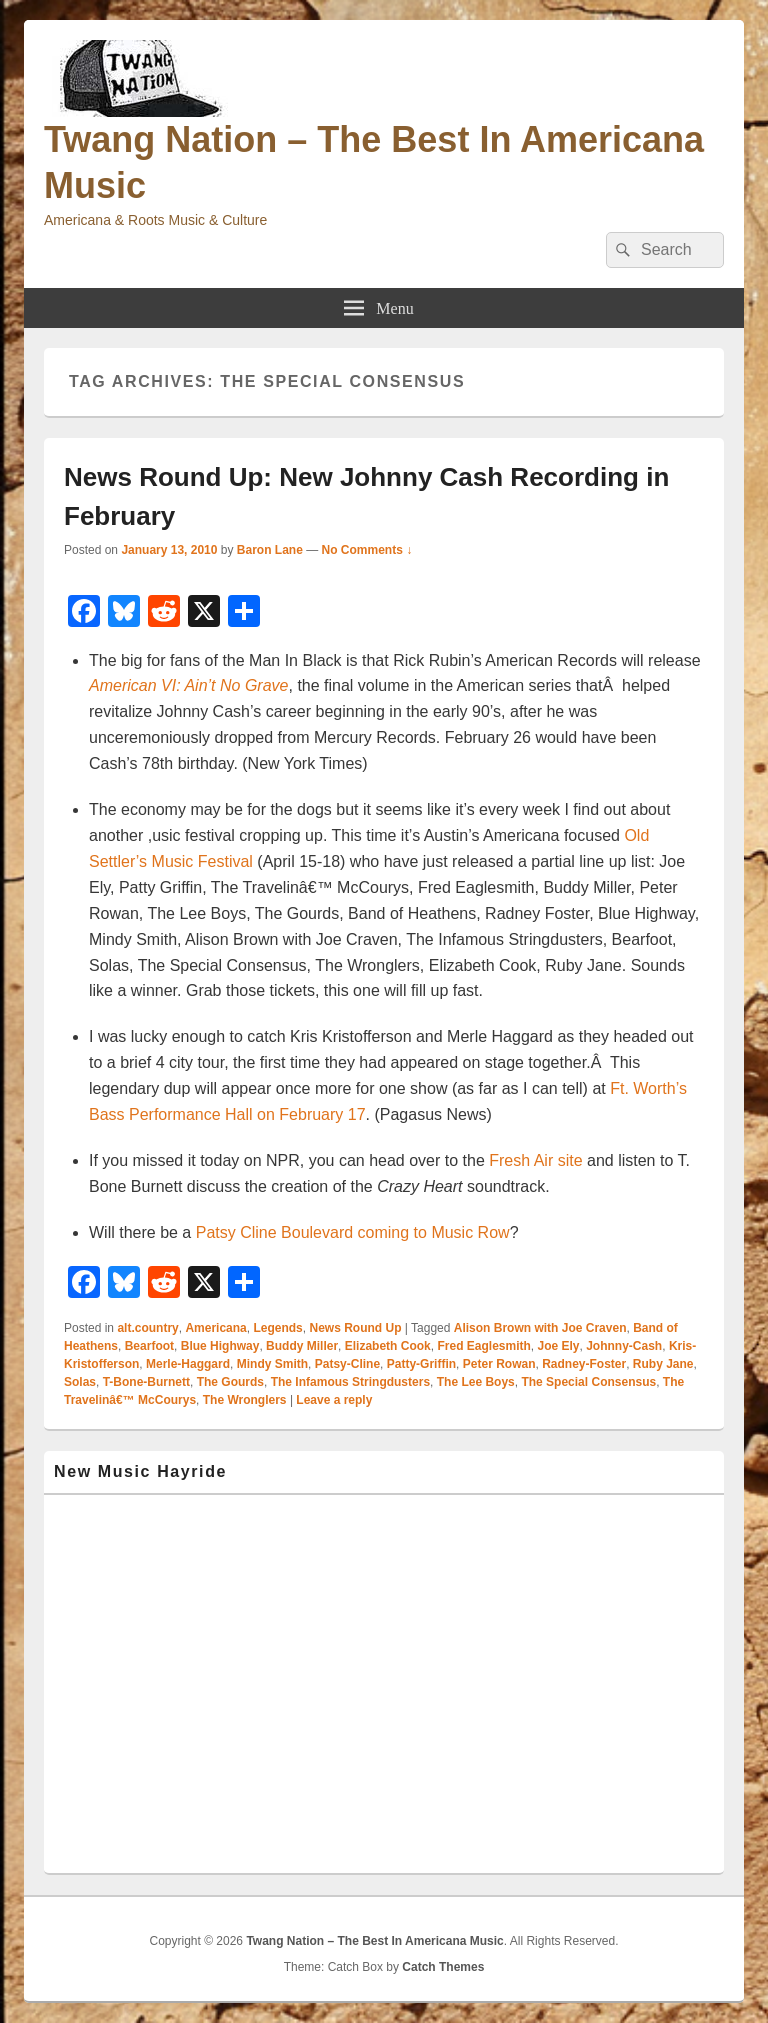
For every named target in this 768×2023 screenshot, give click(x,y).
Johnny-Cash (624, 1346)
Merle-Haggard (188, 1364)
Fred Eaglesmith (483, 1346)
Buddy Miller (302, 1346)
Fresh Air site (535, 1160)
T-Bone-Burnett (146, 1382)
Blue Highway (220, 1346)
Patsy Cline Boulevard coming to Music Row (353, 1232)
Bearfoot (149, 1346)
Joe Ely (558, 1346)
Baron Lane (270, 550)
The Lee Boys (476, 1382)
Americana (215, 1328)
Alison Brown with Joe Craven (540, 1328)
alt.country (147, 1328)
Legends (277, 1328)
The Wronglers (245, 1400)
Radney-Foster (584, 1364)
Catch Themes (443, 1967)
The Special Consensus (588, 1382)
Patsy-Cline (347, 1364)
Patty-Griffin (421, 1364)
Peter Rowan (499, 1364)
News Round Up (355, 1328)
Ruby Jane (663, 1364)
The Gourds (230, 1382)
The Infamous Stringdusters (350, 1382)
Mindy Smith (272, 1364)
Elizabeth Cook (388, 1346)
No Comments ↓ (367, 550)
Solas (80, 1382)
